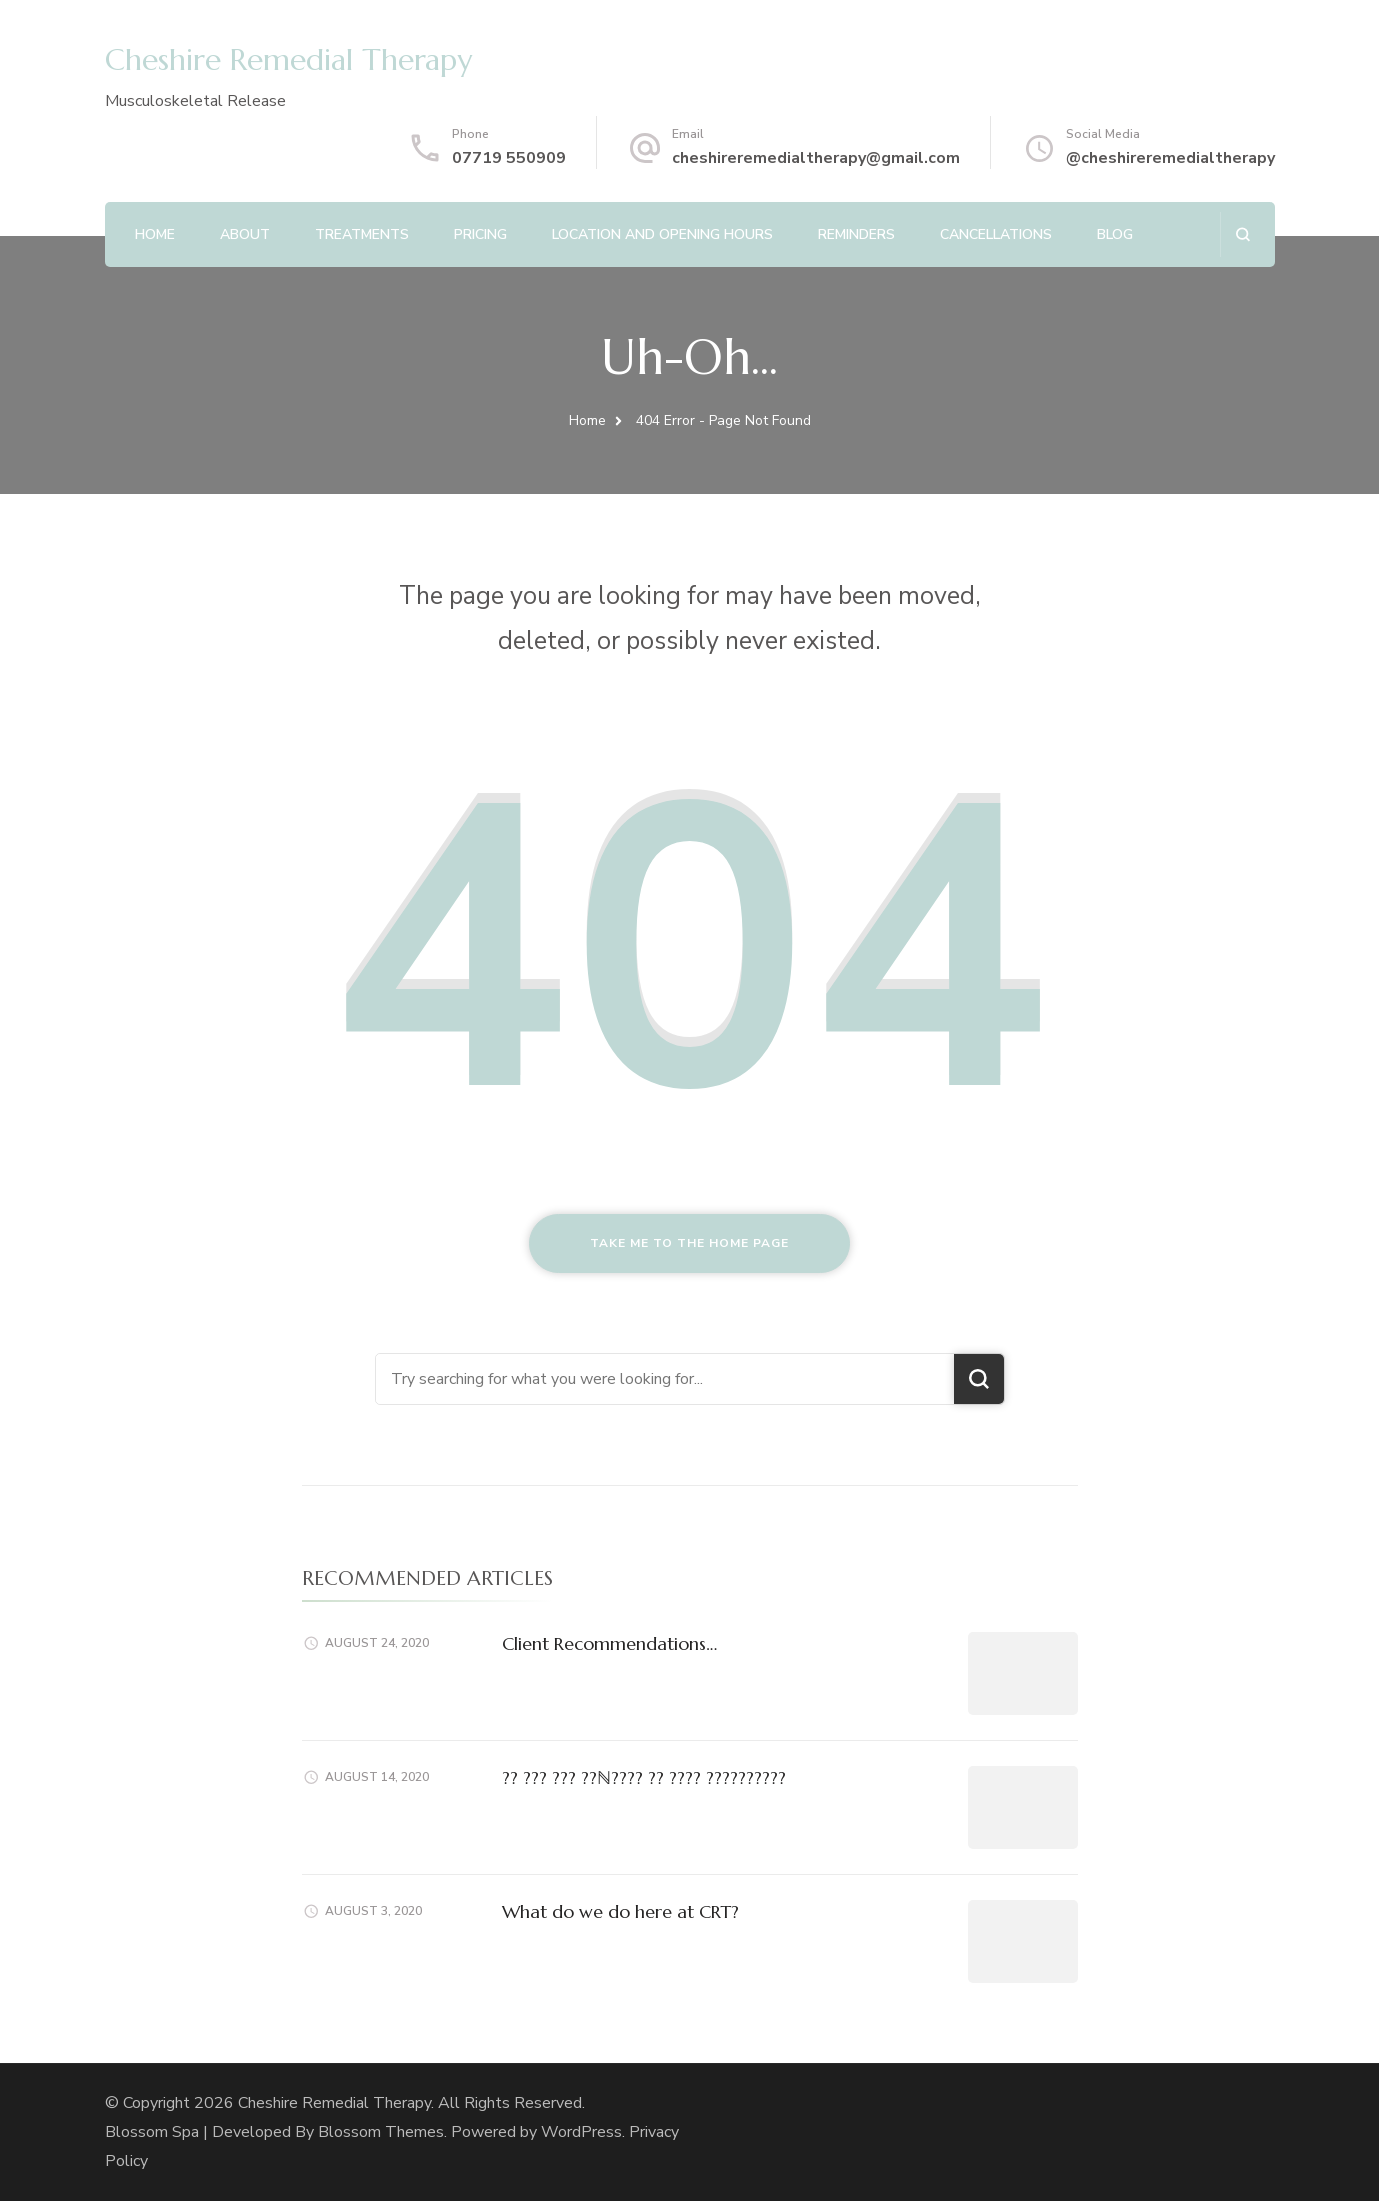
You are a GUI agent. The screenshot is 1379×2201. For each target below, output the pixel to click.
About (245, 234)
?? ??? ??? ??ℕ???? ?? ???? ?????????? (644, 1777)
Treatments (362, 234)
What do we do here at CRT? (620, 1911)
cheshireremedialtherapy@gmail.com (816, 158)
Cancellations (996, 234)
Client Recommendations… (609, 1643)
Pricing (480, 234)
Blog (1115, 234)
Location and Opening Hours (662, 234)
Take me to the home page (689, 1243)
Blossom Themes (381, 2132)
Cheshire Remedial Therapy (288, 59)
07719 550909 (509, 158)
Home (155, 234)
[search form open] (1242, 234)
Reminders (856, 234)
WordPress (581, 2132)
